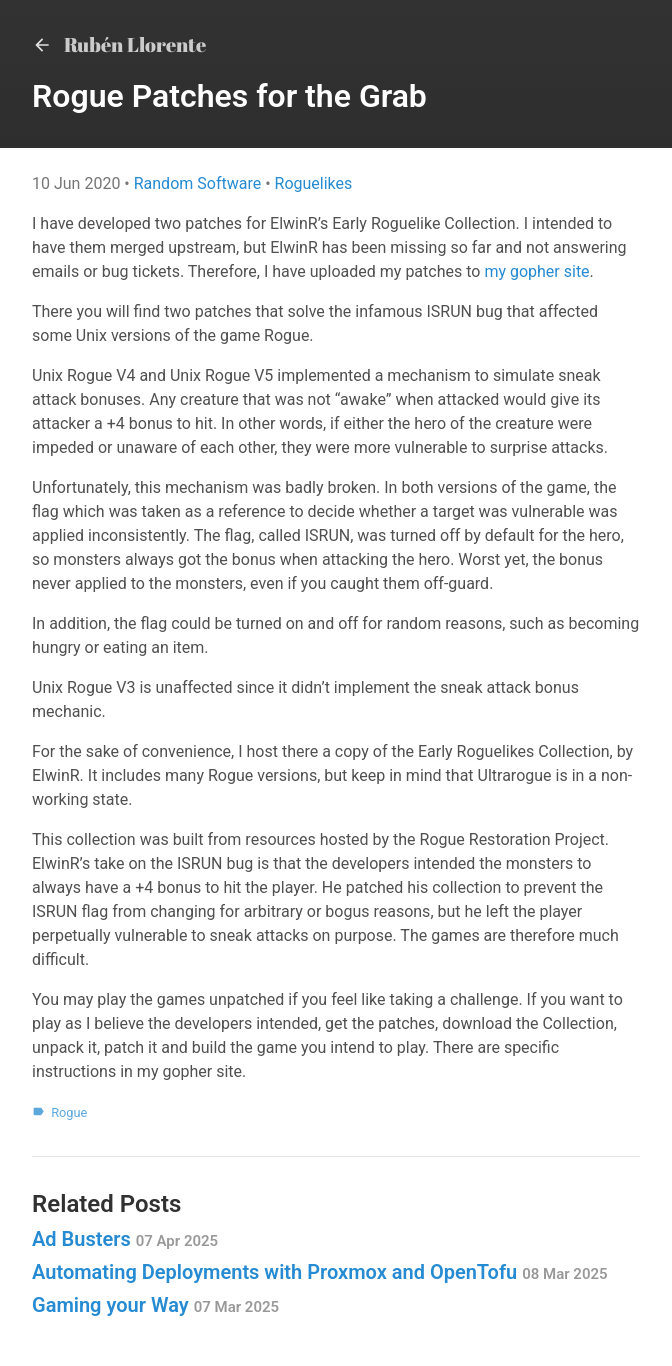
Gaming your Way (155, 1305)
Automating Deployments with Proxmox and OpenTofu (320, 1272)
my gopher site (536, 271)
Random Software (199, 183)
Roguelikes (314, 183)
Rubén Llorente (119, 44)
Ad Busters (125, 1239)
